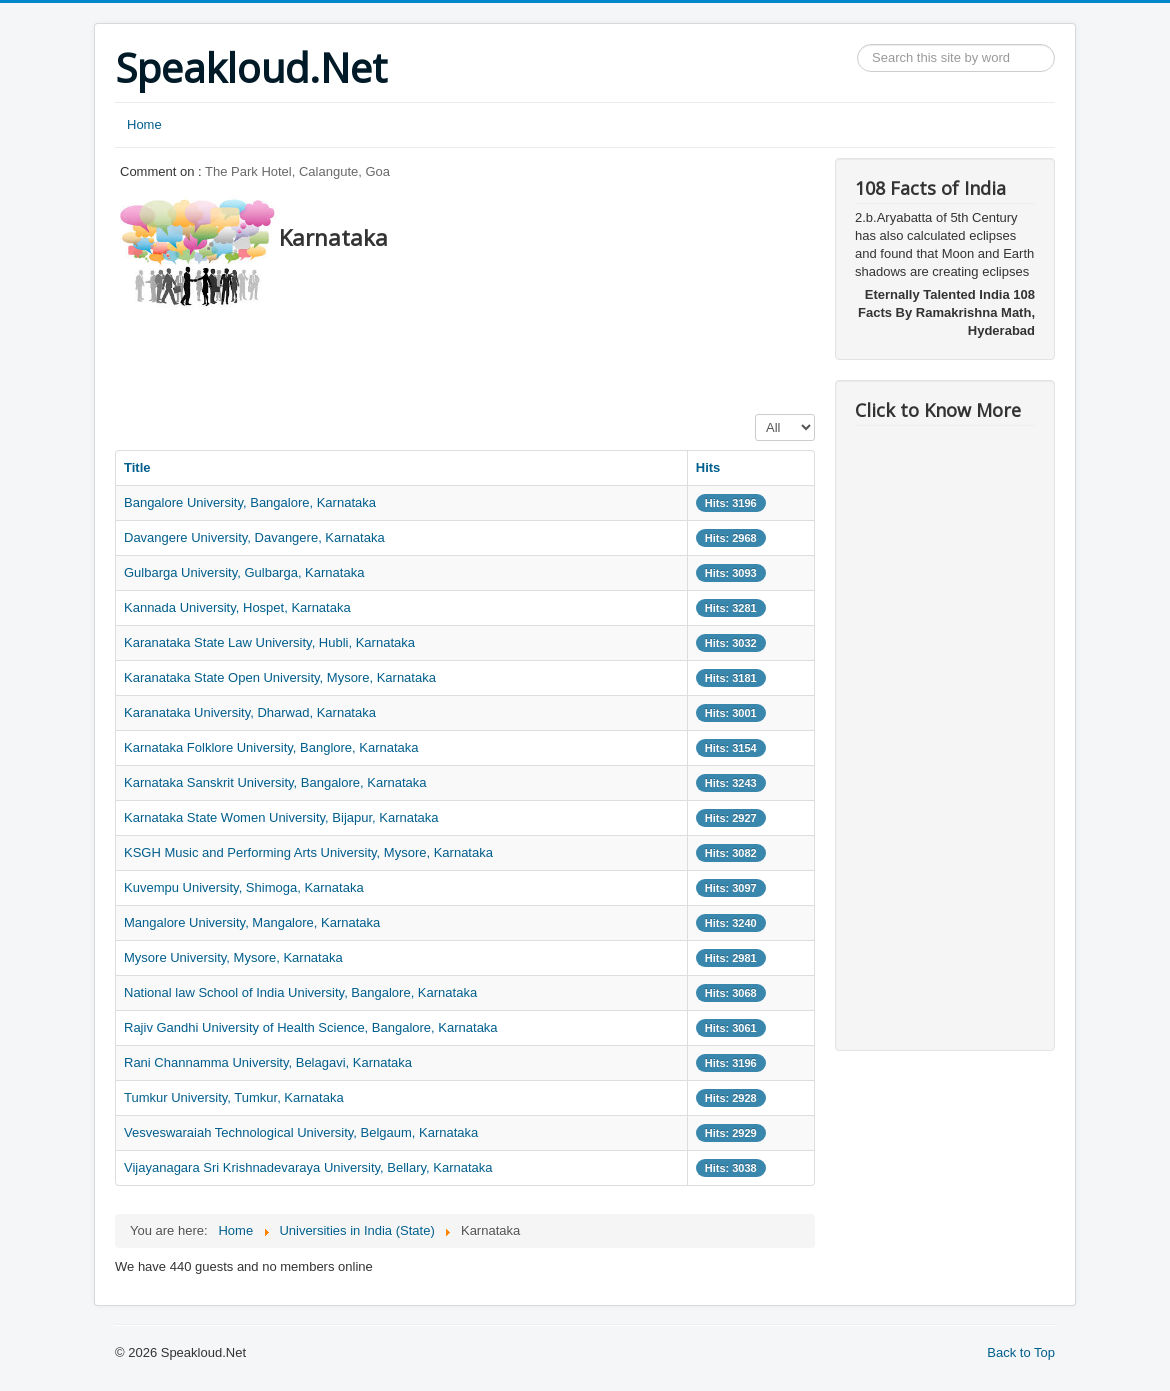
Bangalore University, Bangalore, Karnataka (250, 502)
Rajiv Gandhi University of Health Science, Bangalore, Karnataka (311, 1027)
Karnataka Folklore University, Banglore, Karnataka (271, 747)
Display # (755, 414)
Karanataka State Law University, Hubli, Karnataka (269, 642)
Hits (708, 467)
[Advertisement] (479, 355)
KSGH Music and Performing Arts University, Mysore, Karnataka (308, 852)
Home (144, 124)
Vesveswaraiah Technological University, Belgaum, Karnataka (301, 1132)
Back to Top (1021, 1352)
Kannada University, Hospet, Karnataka (237, 607)
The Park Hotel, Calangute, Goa (297, 171)
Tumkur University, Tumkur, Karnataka (234, 1097)
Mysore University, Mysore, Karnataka (233, 957)
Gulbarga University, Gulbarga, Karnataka (244, 572)
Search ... (857, 44)
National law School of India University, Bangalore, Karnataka (300, 992)
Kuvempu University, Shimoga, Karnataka (244, 887)
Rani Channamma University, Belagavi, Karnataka (268, 1062)
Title (137, 467)
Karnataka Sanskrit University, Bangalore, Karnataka (275, 782)
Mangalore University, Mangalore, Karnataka (252, 922)
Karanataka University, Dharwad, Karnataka (250, 712)
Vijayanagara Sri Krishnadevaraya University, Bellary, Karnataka (308, 1167)
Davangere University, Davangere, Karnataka (254, 537)
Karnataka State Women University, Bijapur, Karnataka (281, 817)
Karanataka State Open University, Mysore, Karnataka (280, 677)
